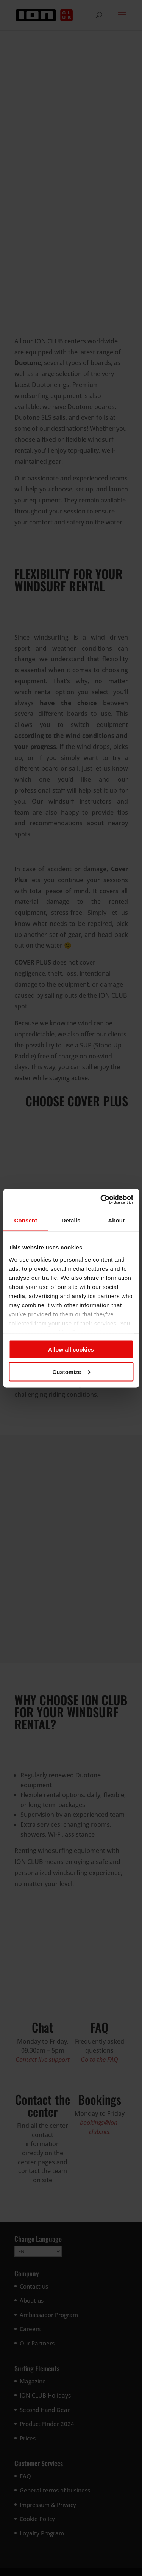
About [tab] (116, 1220)
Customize (71, 1371)
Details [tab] (71, 1220)
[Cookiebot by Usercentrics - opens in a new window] (101, 1199)
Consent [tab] (25, 1220)
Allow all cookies (71, 1349)
